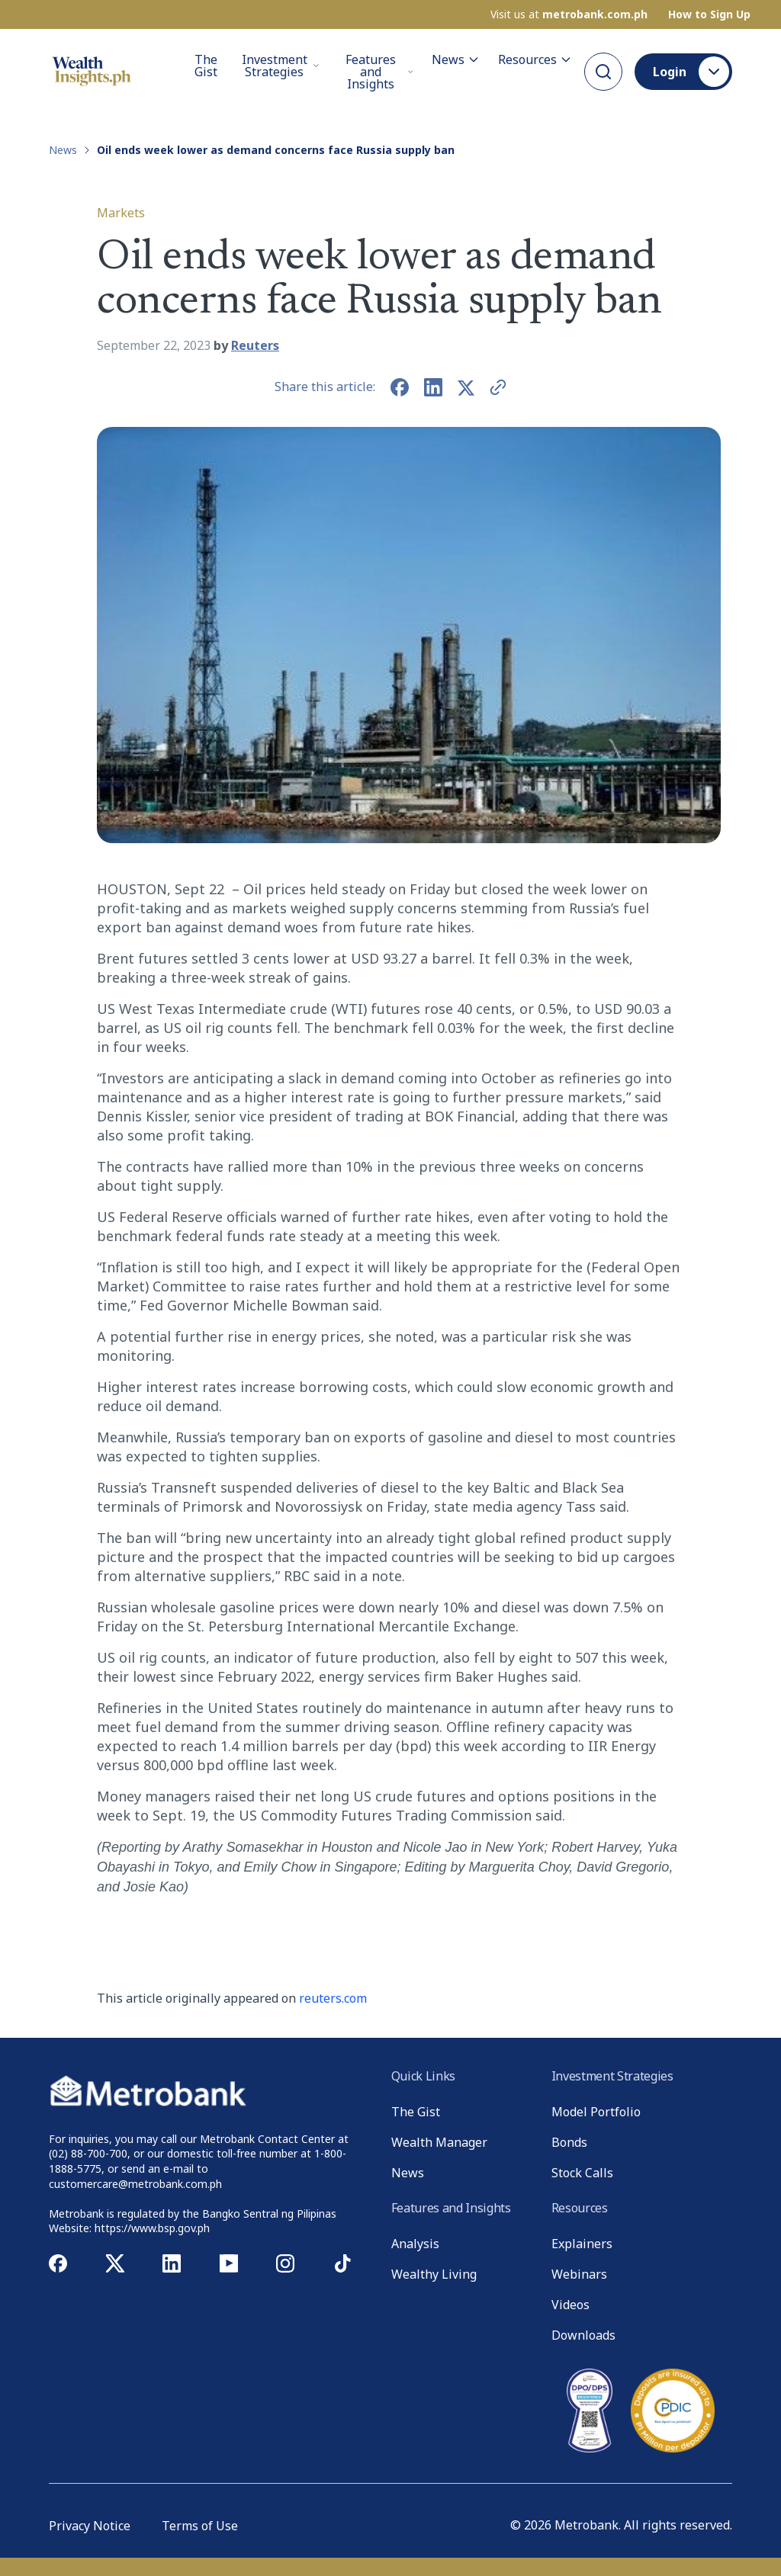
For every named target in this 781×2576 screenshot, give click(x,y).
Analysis (415, 2243)
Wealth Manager (439, 2142)
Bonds (569, 2142)
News (456, 59)
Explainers (581, 2243)
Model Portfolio (596, 2111)
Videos (570, 2304)
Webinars (579, 2274)
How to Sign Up (709, 13)
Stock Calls (582, 2172)
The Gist (205, 66)
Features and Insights (379, 71)
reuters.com (333, 1998)
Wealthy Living (434, 2274)
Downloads (583, 2335)
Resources (535, 59)
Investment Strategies (281, 65)
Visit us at (569, 13)
